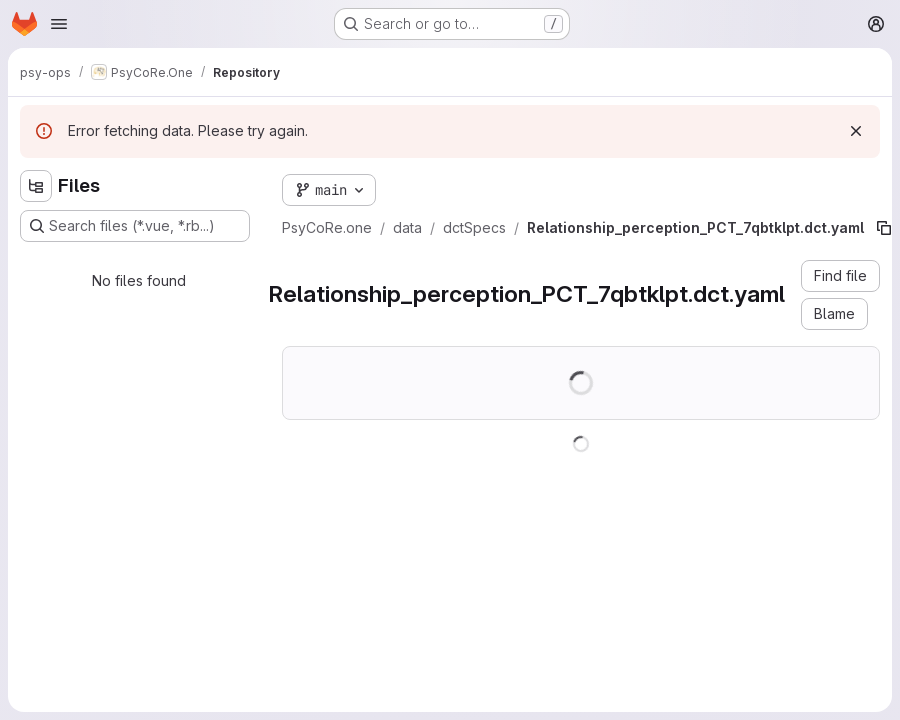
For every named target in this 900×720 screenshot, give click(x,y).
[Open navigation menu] (59, 24)
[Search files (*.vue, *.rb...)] (135, 226)
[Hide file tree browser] (36, 186)
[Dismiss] (856, 131)
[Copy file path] (884, 228)
